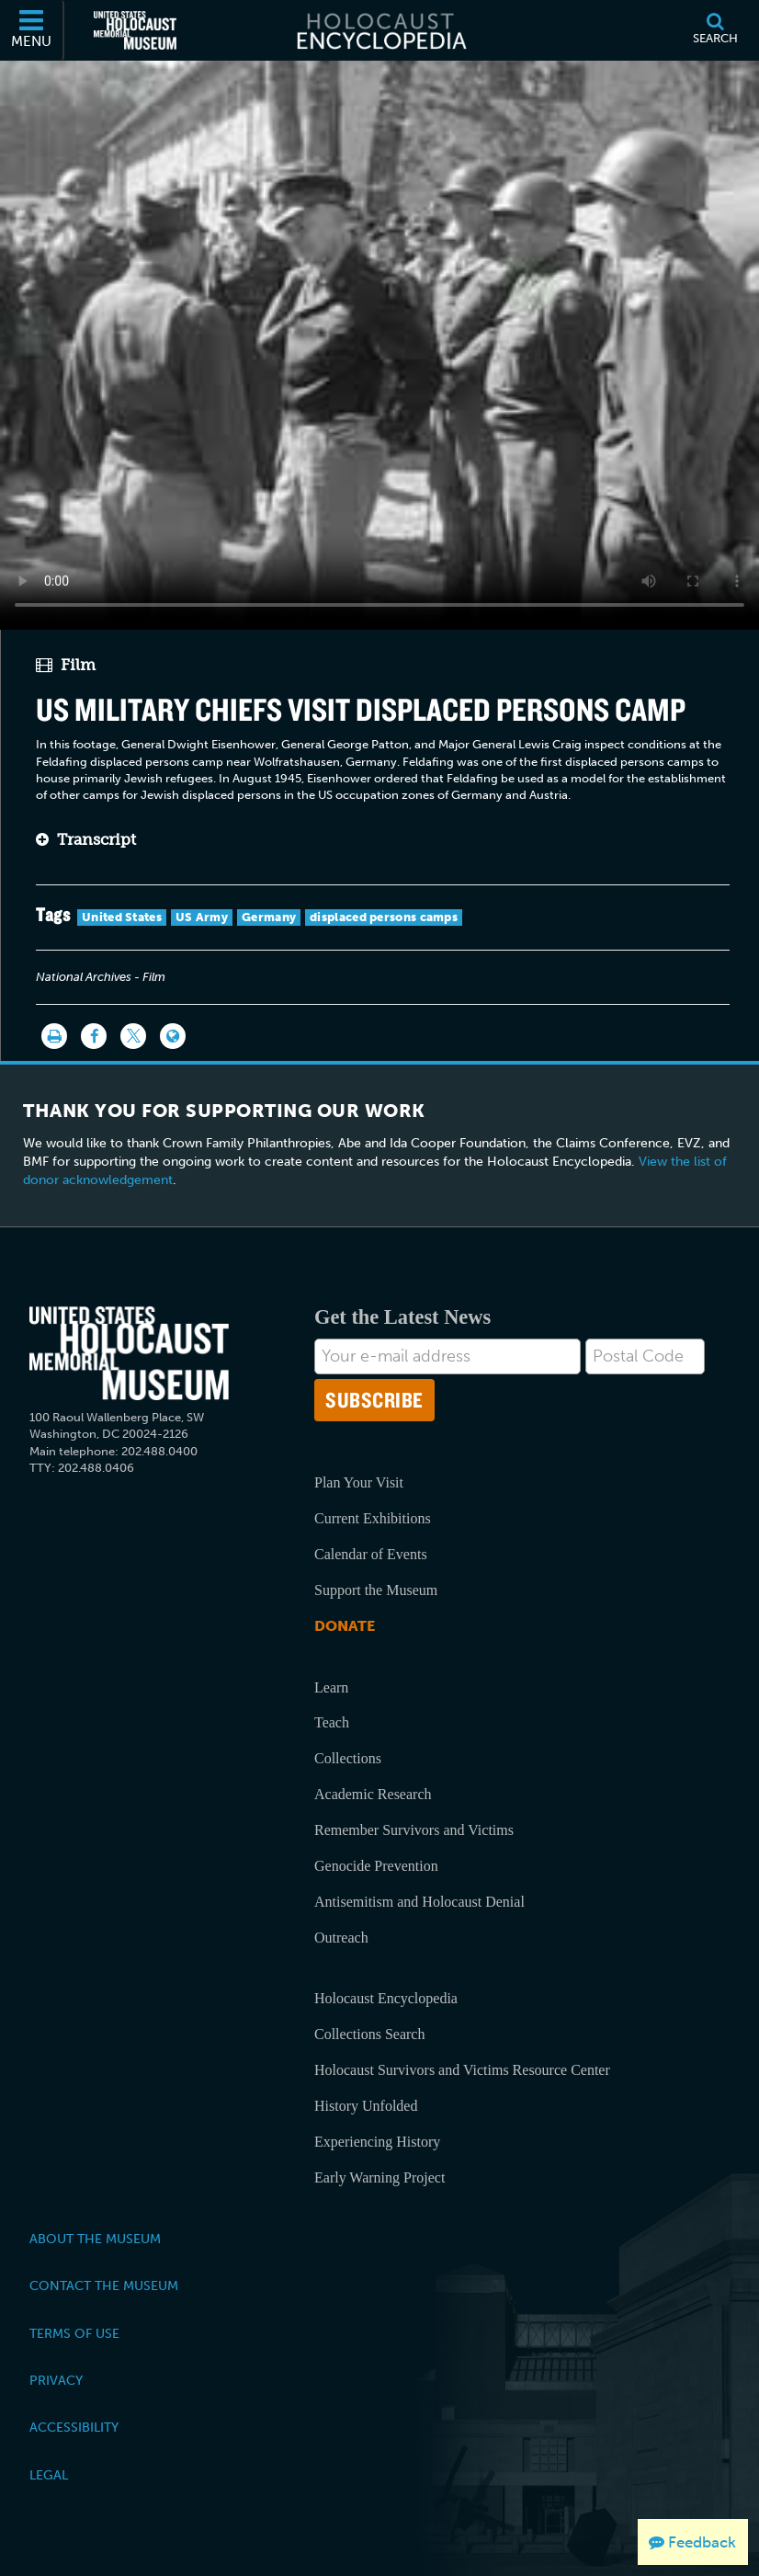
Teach (331, 1722)
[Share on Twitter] (133, 1036)
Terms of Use (74, 2333)
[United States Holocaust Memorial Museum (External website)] (135, 30)
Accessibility (74, 2427)
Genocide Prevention (376, 1866)
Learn (331, 1687)
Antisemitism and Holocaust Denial (419, 1901)
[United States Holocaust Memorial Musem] (129, 1353)
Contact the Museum (103, 2285)
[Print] (54, 1036)
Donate (344, 1626)
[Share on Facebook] (94, 1036)
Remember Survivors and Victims (414, 1830)
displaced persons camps (384, 917)
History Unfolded (365, 2106)
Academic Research (372, 1794)
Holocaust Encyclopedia (386, 1998)
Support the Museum (375, 1590)
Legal (48, 2475)
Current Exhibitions (372, 1518)
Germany (269, 917)
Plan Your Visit (358, 1482)
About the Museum (95, 2238)
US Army (202, 917)
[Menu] (32, 30)
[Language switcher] (173, 1036)
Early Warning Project (379, 2177)
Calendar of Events (370, 1554)
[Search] (714, 30)
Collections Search (369, 2034)
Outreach (341, 1937)
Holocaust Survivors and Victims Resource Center (462, 2070)
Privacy (56, 2380)
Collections (347, 1758)
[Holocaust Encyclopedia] (380, 30)
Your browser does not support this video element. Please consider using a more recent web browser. (379, 340)
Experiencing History (377, 2141)
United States (122, 917)
